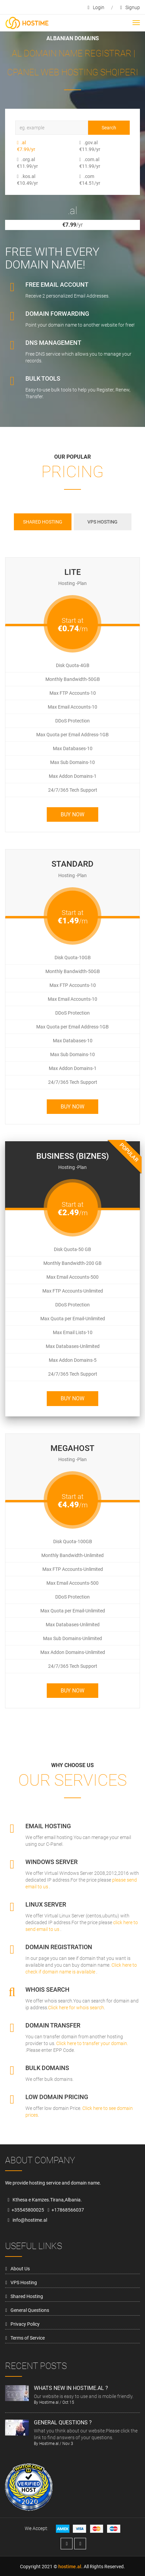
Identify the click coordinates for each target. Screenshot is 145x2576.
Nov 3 (67, 2443)
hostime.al (69, 2566)
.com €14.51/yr (81, 180)
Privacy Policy (25, 2324)
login (96, 7)
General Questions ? (63, 2422)
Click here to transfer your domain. (92, 2043)
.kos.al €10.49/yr (19, 180)
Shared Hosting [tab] (42, 522)
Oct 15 (68, 2402)
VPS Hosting (24, 2282)
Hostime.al (49, 2402)
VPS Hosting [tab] (102, 522)
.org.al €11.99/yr (19, 163)
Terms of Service (28, 2338)
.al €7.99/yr (19, 146)
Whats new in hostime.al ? (71, 2388)
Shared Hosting (27, 2296)
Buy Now (72, 814)
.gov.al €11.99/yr (81, 146)
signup (130, 7)
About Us (20, 2268)
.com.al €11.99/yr (81, 163)
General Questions (30, 2310)
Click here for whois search (76, 2007)
